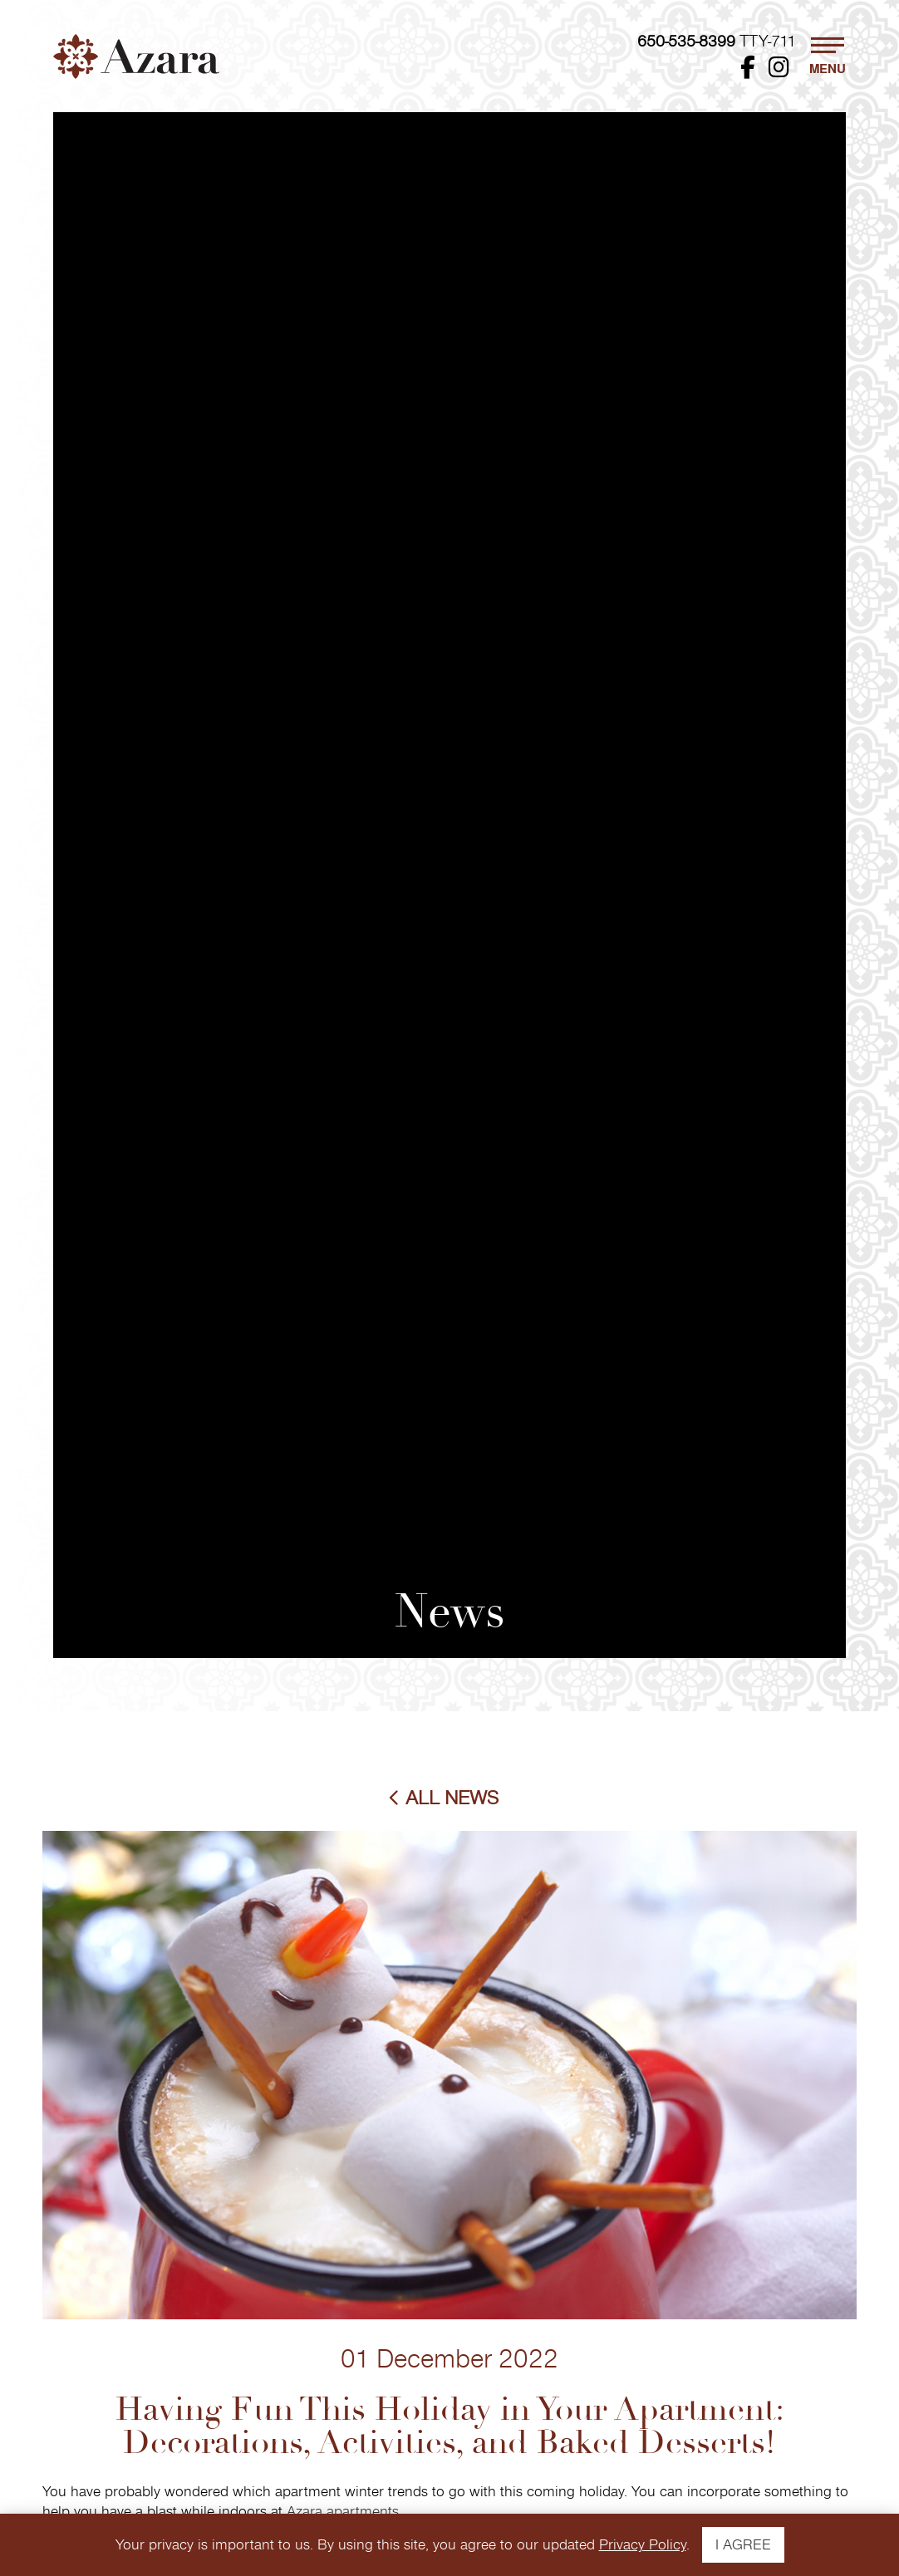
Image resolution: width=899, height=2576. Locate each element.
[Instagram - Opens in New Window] (779, 70)
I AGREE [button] (743, 2545)
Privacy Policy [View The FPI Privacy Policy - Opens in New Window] (642, 2545)
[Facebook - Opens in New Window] (747, 70)
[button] (827, 56)
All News (452, 1797)
